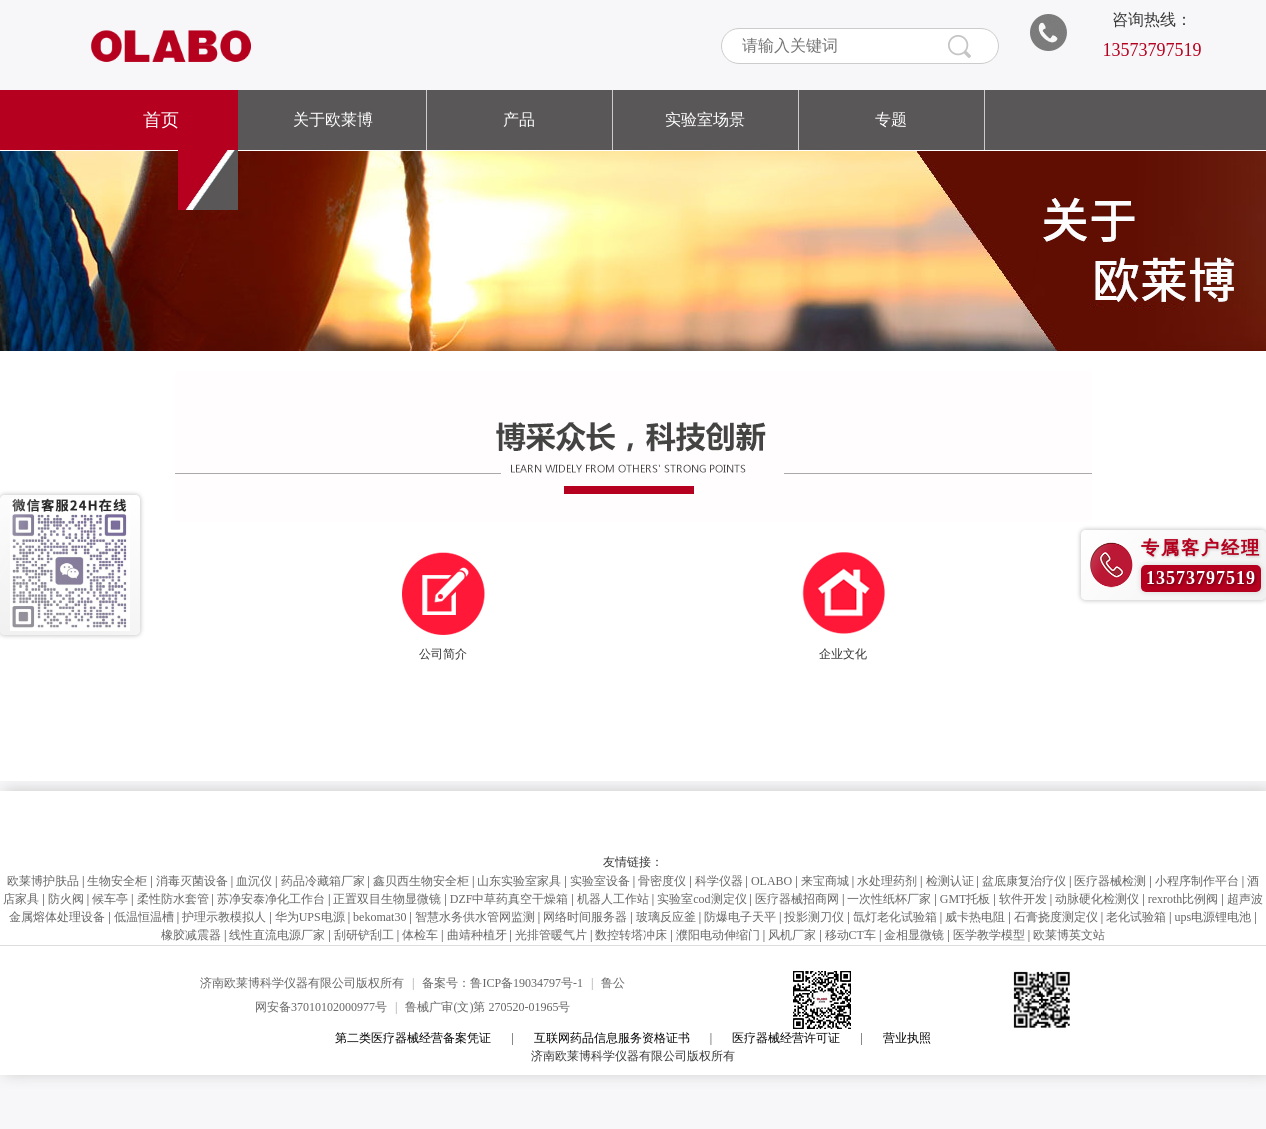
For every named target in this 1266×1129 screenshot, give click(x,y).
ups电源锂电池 (1212, 917)
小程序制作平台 (1197, 881)
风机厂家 (792, 935)
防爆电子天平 (740, 917)
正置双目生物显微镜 (387, 899)
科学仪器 (719, 881)
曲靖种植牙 (477, 935)
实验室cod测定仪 (701, 899)
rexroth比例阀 (1183, 899)
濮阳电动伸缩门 (718, 935)
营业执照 (907, 1038)
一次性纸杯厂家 (889, 899)
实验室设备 (600, 881)
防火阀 (66, 899)
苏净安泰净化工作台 (271, 899)
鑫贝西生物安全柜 (421, 881)
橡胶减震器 (191, 935)
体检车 (420, 935)
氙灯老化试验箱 (895, 917)
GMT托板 (965, 899)
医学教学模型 (989, 935)
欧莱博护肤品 (43, 881)
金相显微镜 (914, 935)
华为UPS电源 (310, 917)
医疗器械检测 (1110, 881)
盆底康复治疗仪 (1024, 881)
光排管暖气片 (551, 935)
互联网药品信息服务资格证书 (612, 1038)
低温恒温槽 (144, 917)
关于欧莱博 (333, 119)
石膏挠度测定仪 (1056, 917)
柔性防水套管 (173, 899)
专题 (891, 119)
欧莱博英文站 (1069, 935)
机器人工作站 (613, 899)
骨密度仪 (662, 881)
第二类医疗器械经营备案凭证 (413, 1038)
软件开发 (1023, 899)
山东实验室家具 (519, 881)
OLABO (771, 881)
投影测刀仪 (814, 917)
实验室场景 (705, 119)
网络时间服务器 (585, 917)
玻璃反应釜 (666, 917)
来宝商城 (825, 881)
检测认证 (950, 881)
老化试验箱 (1136, 917)
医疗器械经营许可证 (786, 1038)
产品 (519, 119)
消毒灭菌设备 (192, 881)
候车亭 (110, 899)
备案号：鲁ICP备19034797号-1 (502, 983)
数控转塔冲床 (631, 935)
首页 (161, 120)
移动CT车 (850, 935)
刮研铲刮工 (364, 935)
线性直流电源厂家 (277, 935)
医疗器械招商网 (797, 899)
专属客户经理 (1201, 548)
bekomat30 (379, 917)
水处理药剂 (887, 881)
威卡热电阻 (975, 917)
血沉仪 (254, 881)
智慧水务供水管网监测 (475, 917)
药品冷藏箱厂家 (323, 881)
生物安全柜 (117, 881)
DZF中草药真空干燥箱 (509, 899)
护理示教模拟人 (224, 917)
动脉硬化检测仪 (1097, 899)
